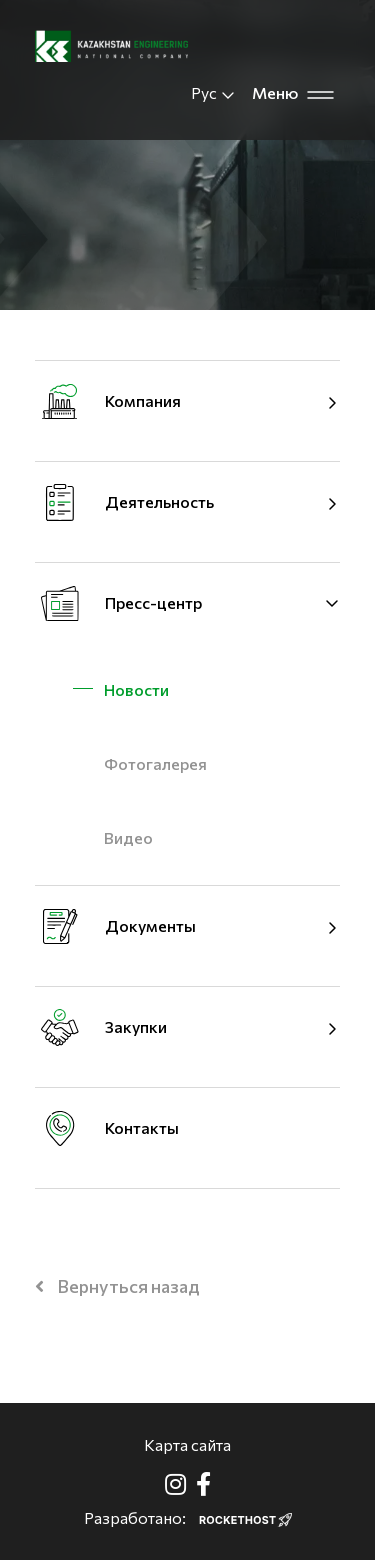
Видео (128, 837)
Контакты (142, 1127)
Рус (213, 93)
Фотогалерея (155, 763)
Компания (143, 400)
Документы (150, 925)
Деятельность (159, 501)
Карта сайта (187, 1444)
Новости (136, 689)
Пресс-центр (153, 602)
